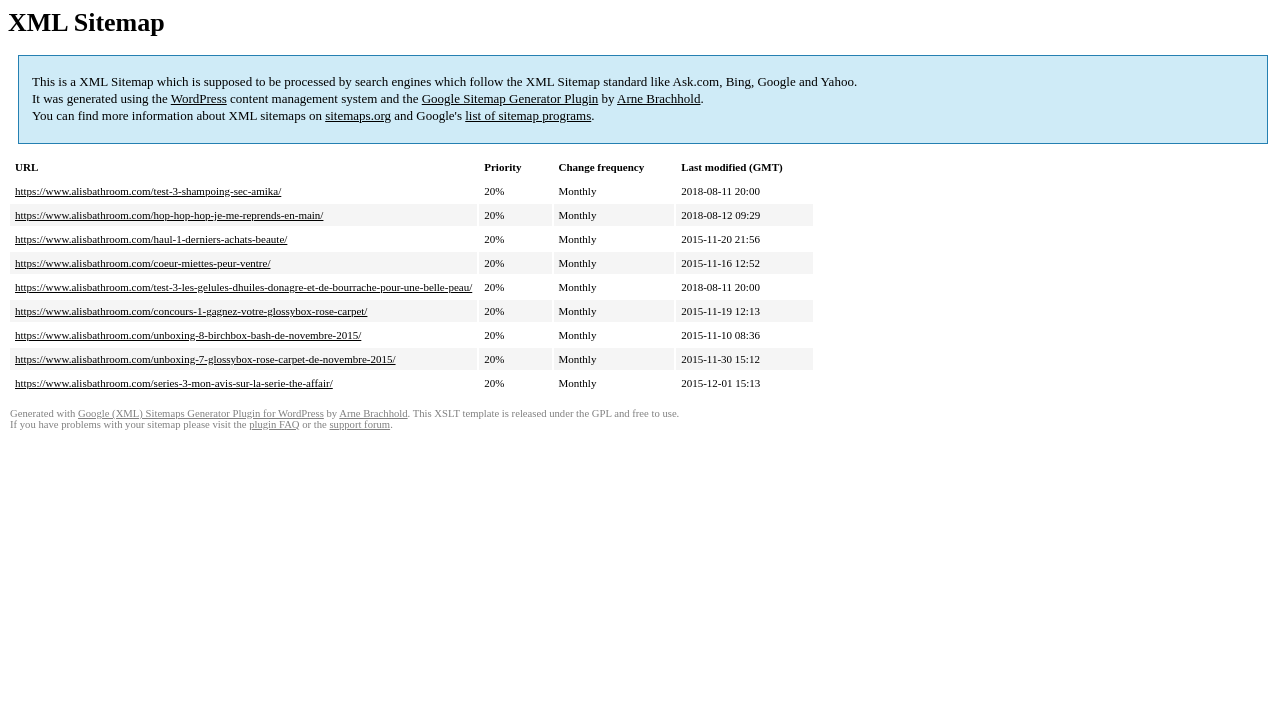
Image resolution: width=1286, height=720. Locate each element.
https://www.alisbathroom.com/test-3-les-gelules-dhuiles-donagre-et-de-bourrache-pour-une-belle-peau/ (243, 287)
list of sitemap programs (528, 115)
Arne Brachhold (658, 98)
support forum (359, 424)
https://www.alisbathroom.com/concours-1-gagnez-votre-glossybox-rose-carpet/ (191, 311)
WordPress (199, 98)
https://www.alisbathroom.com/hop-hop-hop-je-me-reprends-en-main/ (169, 215)
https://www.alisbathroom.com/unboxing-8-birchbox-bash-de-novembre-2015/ (188, 335)
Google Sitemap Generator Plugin (510, 98)
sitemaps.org (358, 115)
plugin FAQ (274, 424)
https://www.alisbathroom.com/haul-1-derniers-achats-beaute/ (151, 239)
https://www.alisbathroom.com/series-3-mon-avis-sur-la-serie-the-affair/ (174, 383)
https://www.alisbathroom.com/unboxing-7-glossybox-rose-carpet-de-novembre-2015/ (205, 359)
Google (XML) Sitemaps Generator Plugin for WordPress (201, 413)
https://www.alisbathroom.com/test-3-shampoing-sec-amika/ (148, 191)
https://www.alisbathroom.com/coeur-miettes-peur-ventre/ (142, 263)
